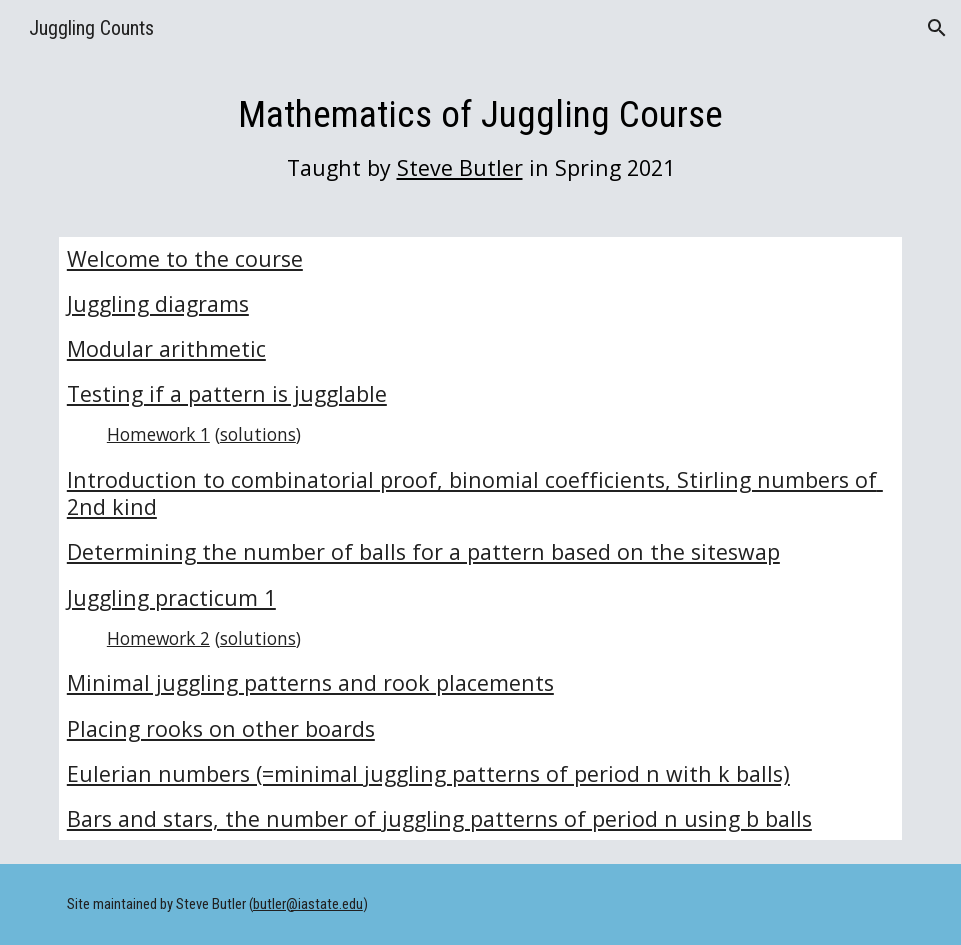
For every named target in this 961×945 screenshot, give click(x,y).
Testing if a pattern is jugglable (227, 393)
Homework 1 (158, 434)
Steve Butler (460, 167)
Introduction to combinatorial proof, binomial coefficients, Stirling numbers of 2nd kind (475, 493)
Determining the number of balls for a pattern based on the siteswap (423, 551)
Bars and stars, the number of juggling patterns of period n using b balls (439, 818)
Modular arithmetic (166, 348)
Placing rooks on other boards (221, 728)
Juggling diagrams (158, 303)
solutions (258, 434)
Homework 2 (158, 638)
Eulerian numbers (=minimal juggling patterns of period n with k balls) (428, 773)
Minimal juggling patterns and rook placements (310, 682)
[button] (937, 28)
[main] (480, 136)
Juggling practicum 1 (171, 597)
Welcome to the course (185, 258)
